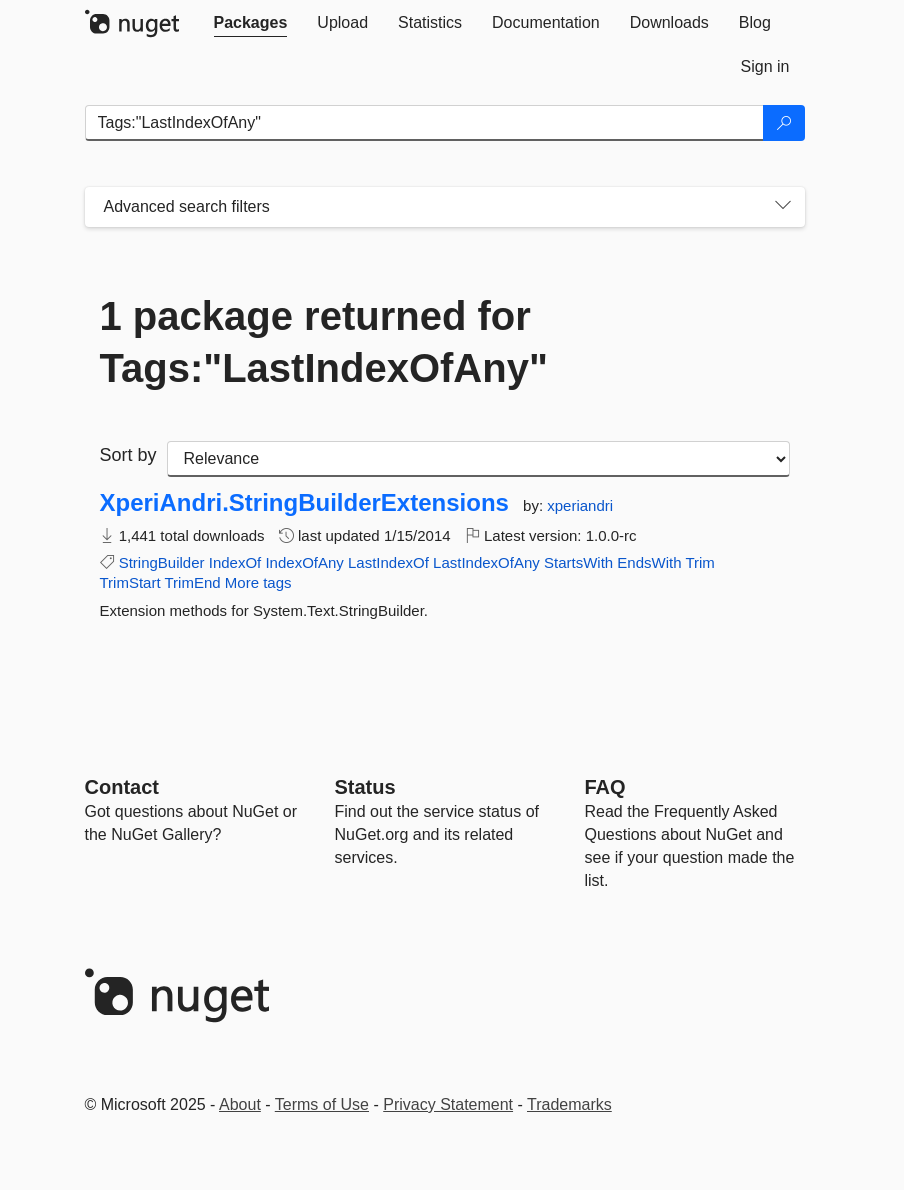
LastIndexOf (388, 562)
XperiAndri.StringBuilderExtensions (304, 503)
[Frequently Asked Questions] (605, 787)
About (240, 1104)
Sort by (128, 455)
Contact (122, 787)
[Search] (784, 123)
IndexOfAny (304, 562)
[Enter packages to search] (424, 123)
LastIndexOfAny (486, 562)
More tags (258, 582)
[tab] (251, 23)
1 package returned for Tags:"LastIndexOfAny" (324, 342)
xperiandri (580, 505)
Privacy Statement (448, 1104)
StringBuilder (162, 562)
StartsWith (578, 562)
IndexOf (235, 562)
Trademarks (569, 1104)
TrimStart (130, 582)
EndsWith (649, 562)
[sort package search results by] (478, 459)
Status (365, 787)
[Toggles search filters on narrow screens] (783, 207)
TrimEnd (193, 582)
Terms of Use (322, 1104)
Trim (699, 562)
